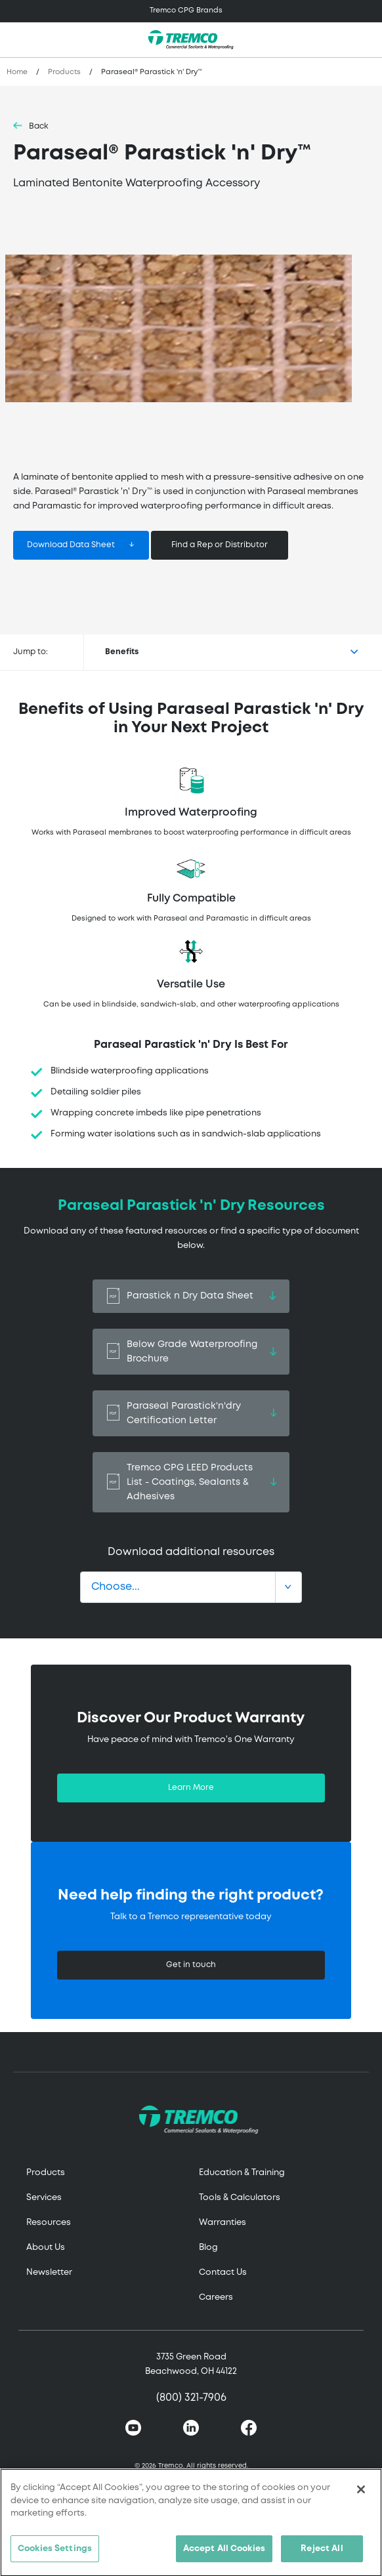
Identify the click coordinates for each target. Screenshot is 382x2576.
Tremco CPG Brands (186, 10)
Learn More (191, 1787)
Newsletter (49, 2272)
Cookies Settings (55, 2554)
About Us (45, 2247)
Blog (208, 2247)
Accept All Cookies (224, 2554)
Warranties (222, 2222)
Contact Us (223, 2272)
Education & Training (242, 2172)
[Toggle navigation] (191, 11)
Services (44, 2197)
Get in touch (191, 1964)
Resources (48, 2222)
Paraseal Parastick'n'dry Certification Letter (191, 1413)
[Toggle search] (364, 40)
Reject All (322, 2554)
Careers (216, 2297)
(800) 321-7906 (191, 2398)
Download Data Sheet (71, 545)
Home (17, 72)
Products (64, 72)
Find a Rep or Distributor (219, 545)
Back (39, 126)
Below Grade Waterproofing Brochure (191, 1351)
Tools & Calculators (239, 2197)
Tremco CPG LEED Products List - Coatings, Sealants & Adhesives (191, 1482)
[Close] (361, 2495)
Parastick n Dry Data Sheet (191, 1296)
